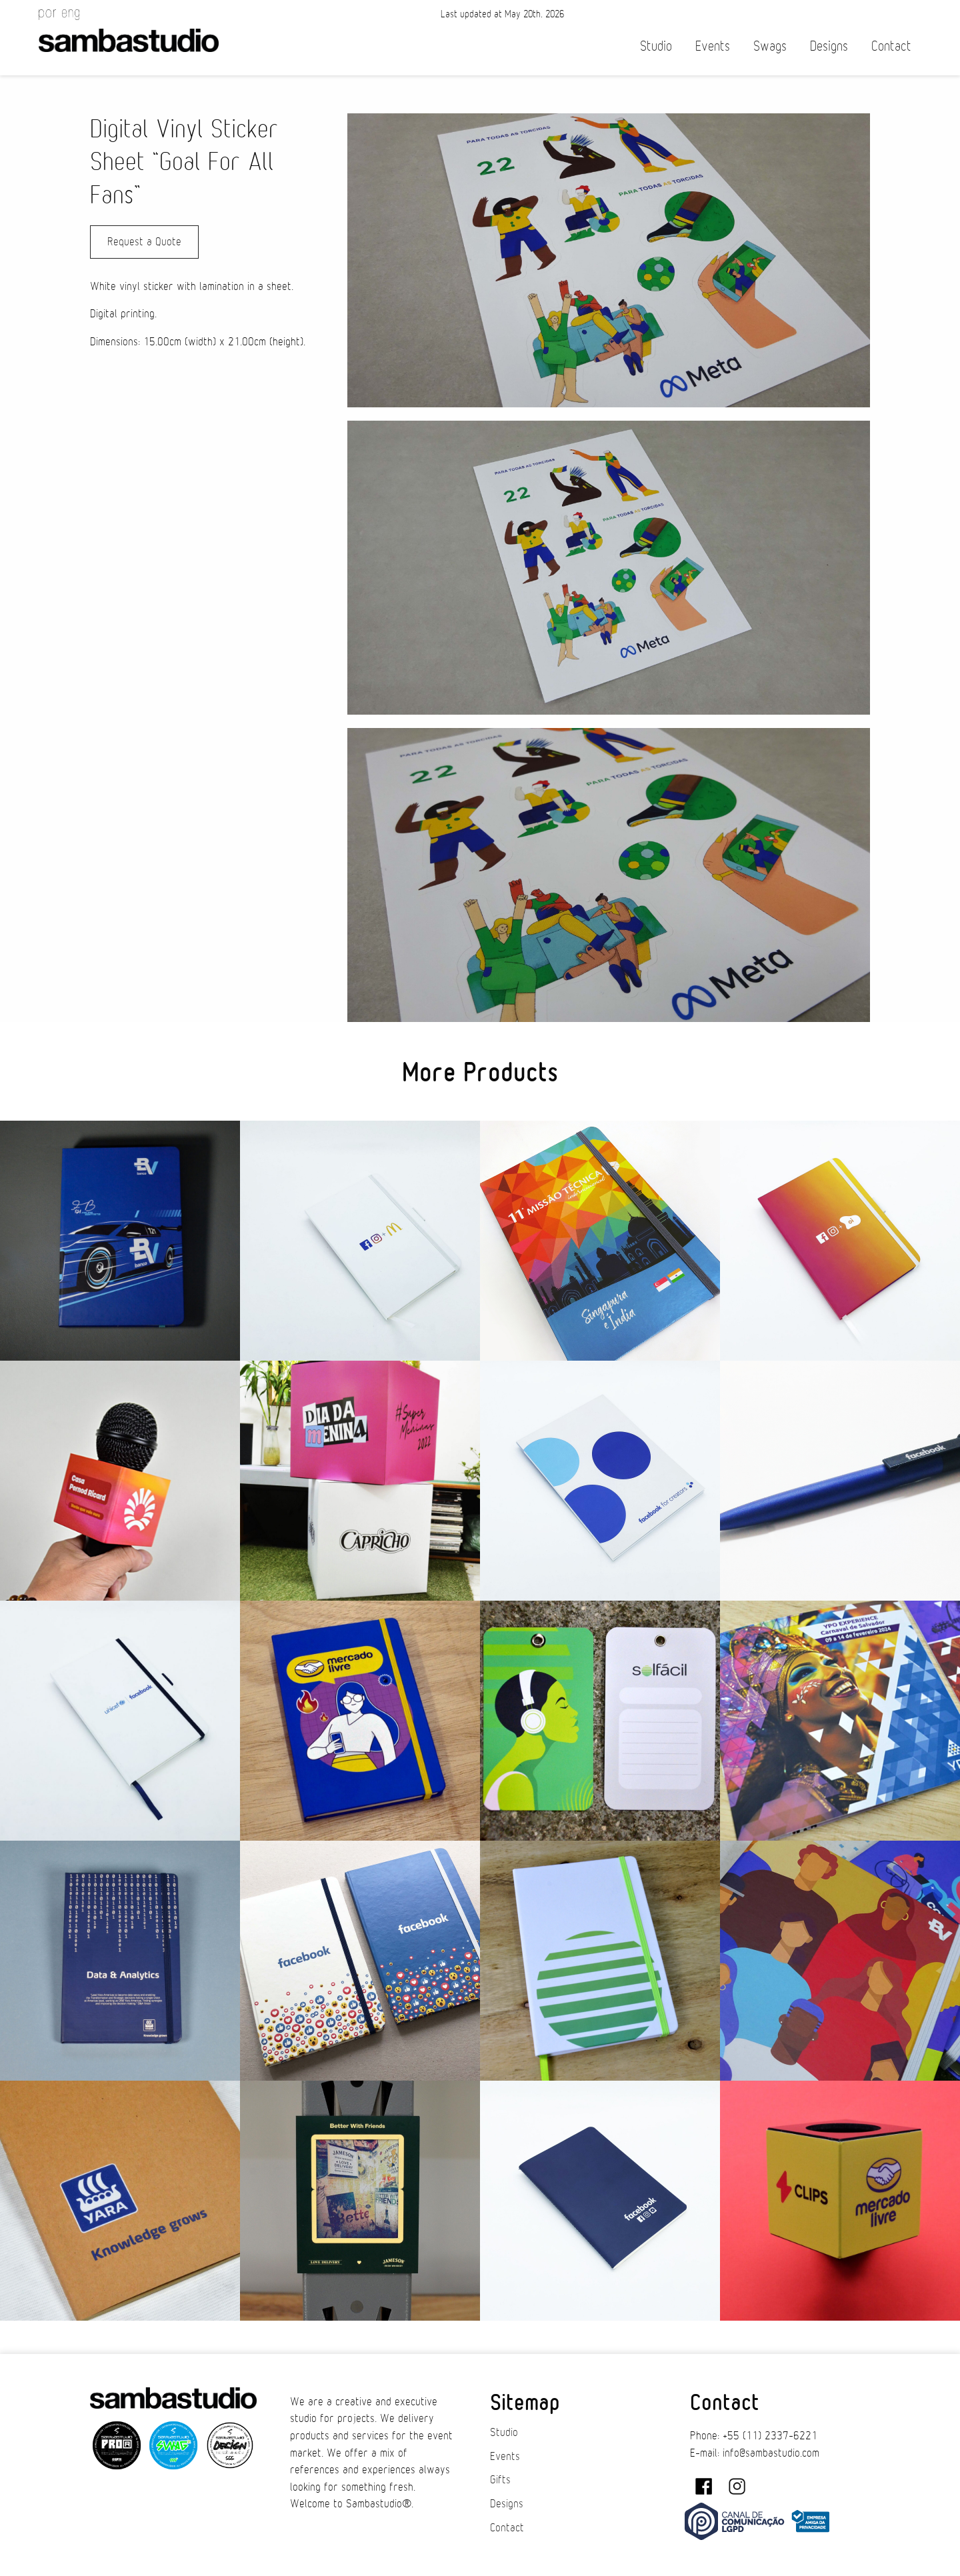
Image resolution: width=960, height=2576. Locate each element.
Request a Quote (144, 242)
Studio (656, 46)
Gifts (500, 2480)
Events (712, 46)
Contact (891, 46)
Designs (829, 46)
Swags (770, 46)
